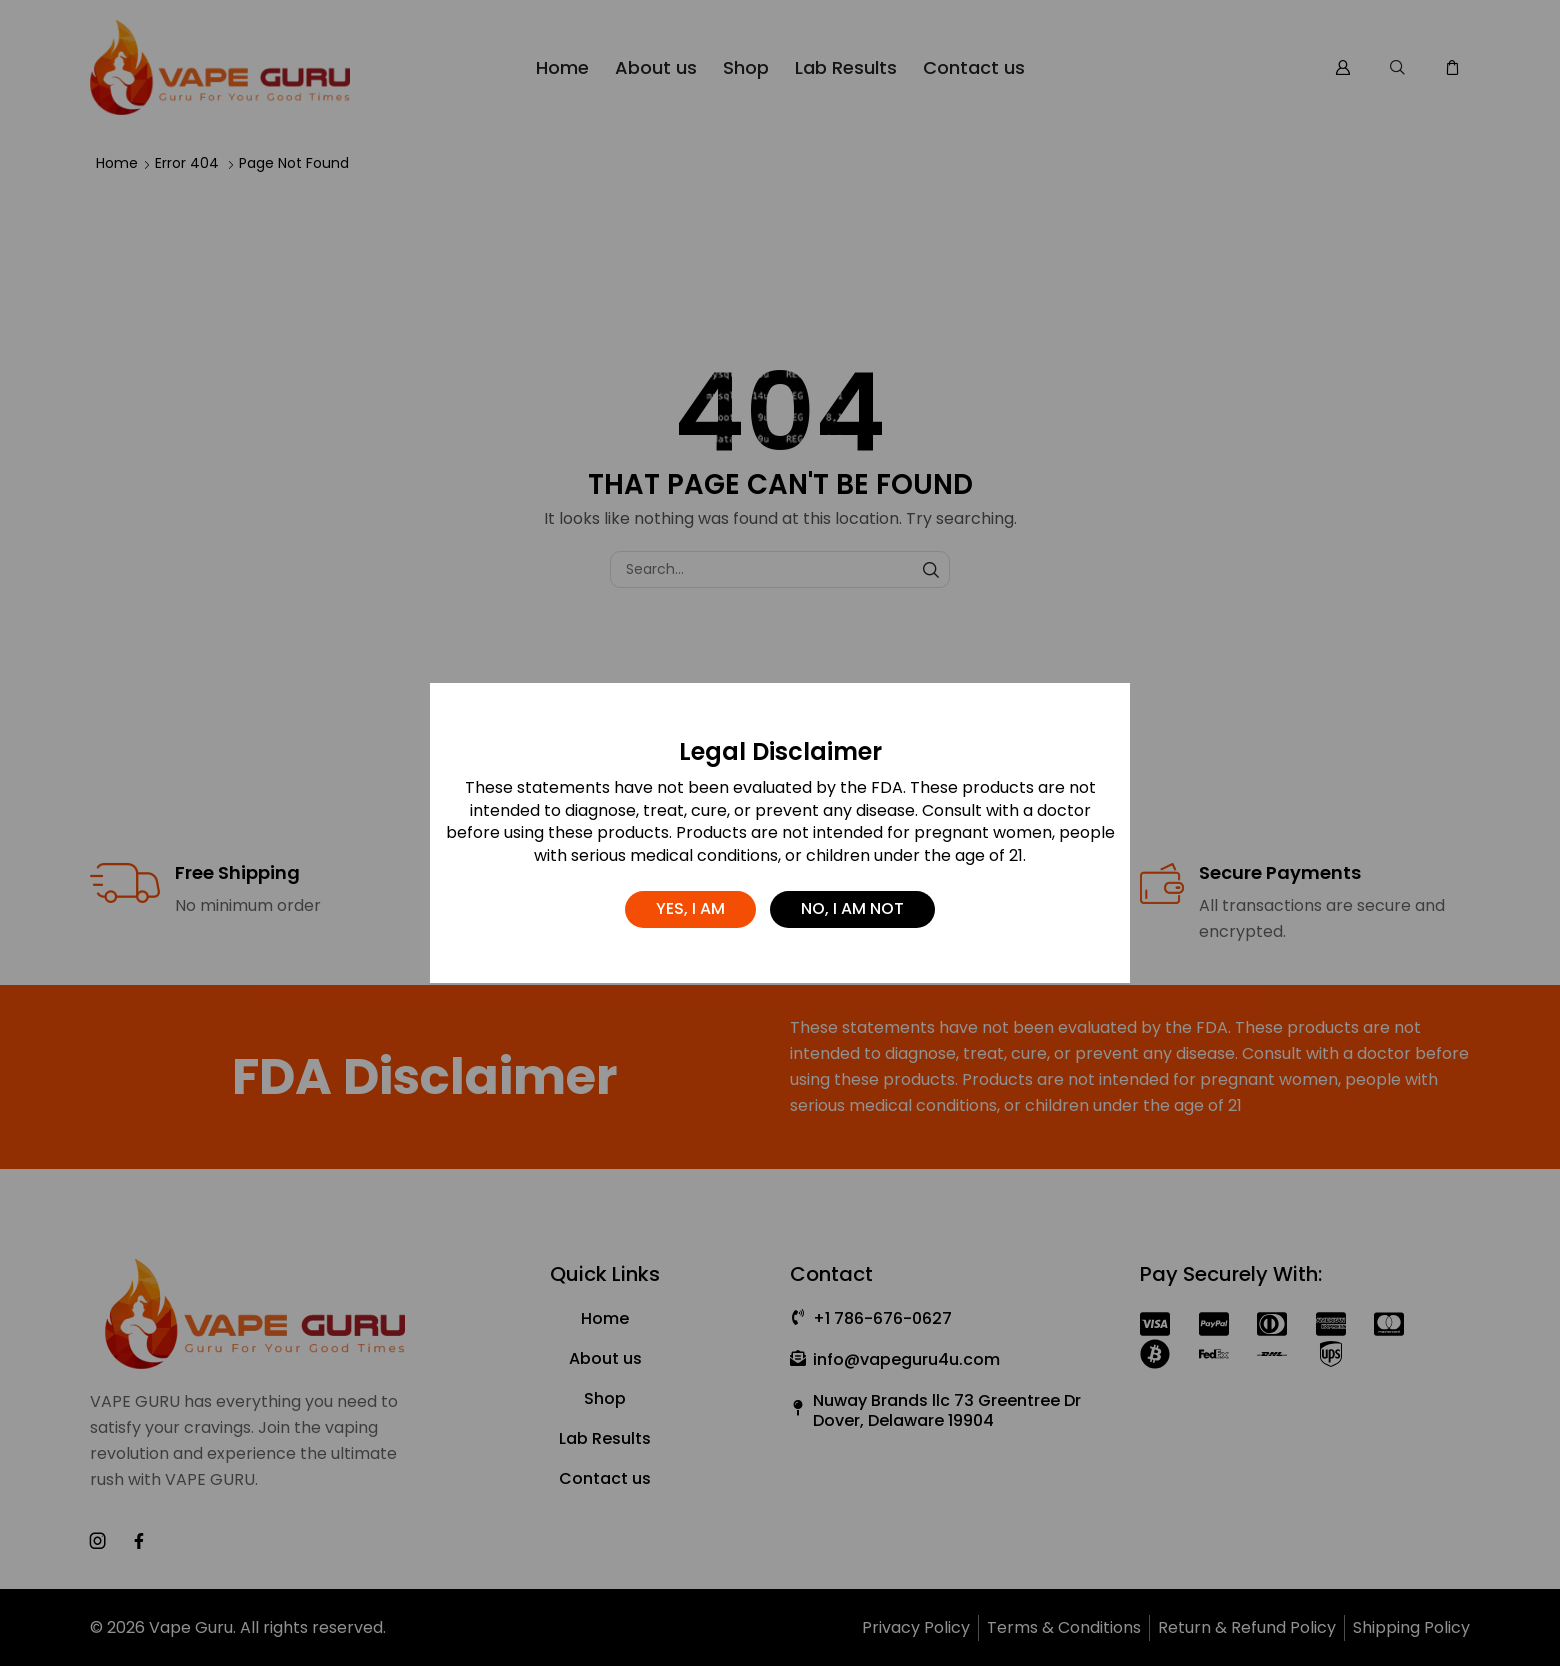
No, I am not (852, 908)
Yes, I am (690, 908)
